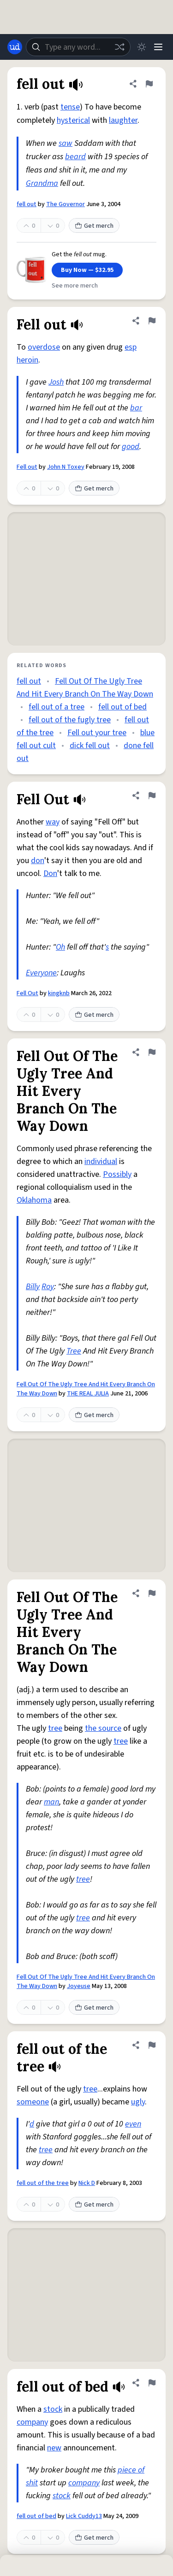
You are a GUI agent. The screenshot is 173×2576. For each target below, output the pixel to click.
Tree (73, 1351)
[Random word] (119, 46)
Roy (48, 1286)
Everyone (41, 973)
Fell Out (27, 993)
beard (75, 156)
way (53, 822)
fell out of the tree (43, 2183)
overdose (44, 347)
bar (136, 408)
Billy (33, 1286)
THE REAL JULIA (88, 1393)
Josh (56, 382)
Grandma (42, 183)
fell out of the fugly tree (70, 720)
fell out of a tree (56, 707)
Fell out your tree (96, 732)
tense (70, 107)
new (54, 2448)
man (51, 1802)
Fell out (27, 467)
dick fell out (90, 745)
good (130, 446)
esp (131, 347)
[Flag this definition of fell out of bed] (151, 2382)
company (32, 2422)
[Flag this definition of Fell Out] (151, 795)
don (37, 860)
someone (33, 2102)
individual (100, 1161)
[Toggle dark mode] (141, 47)
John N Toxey (65, 467)
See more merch (75, 285)
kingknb (59, 993)
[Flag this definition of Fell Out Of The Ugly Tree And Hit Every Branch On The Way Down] (151, 1052)
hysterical (73, 120)
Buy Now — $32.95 (87, 270)
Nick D (86, 2183)
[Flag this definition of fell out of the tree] (151, 2045)
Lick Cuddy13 (84, 2516)
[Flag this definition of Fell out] (151, 320)
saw (65, 143)
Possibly (117, 1174)
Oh (60, 947)
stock (52, 2409)
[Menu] (158, 47)
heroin (27, 360)
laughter (123, 120)
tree (55, 1728)
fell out (26, 204)
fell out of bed (122, 707)
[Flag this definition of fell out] (149, 83)
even (133, 2124)
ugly (138, 2102)
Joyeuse (78, 1986)
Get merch (94, 226)
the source (103, 1728)
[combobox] (78, 47)
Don (50, 873)
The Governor (65, 204)
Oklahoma (34, 1200)
